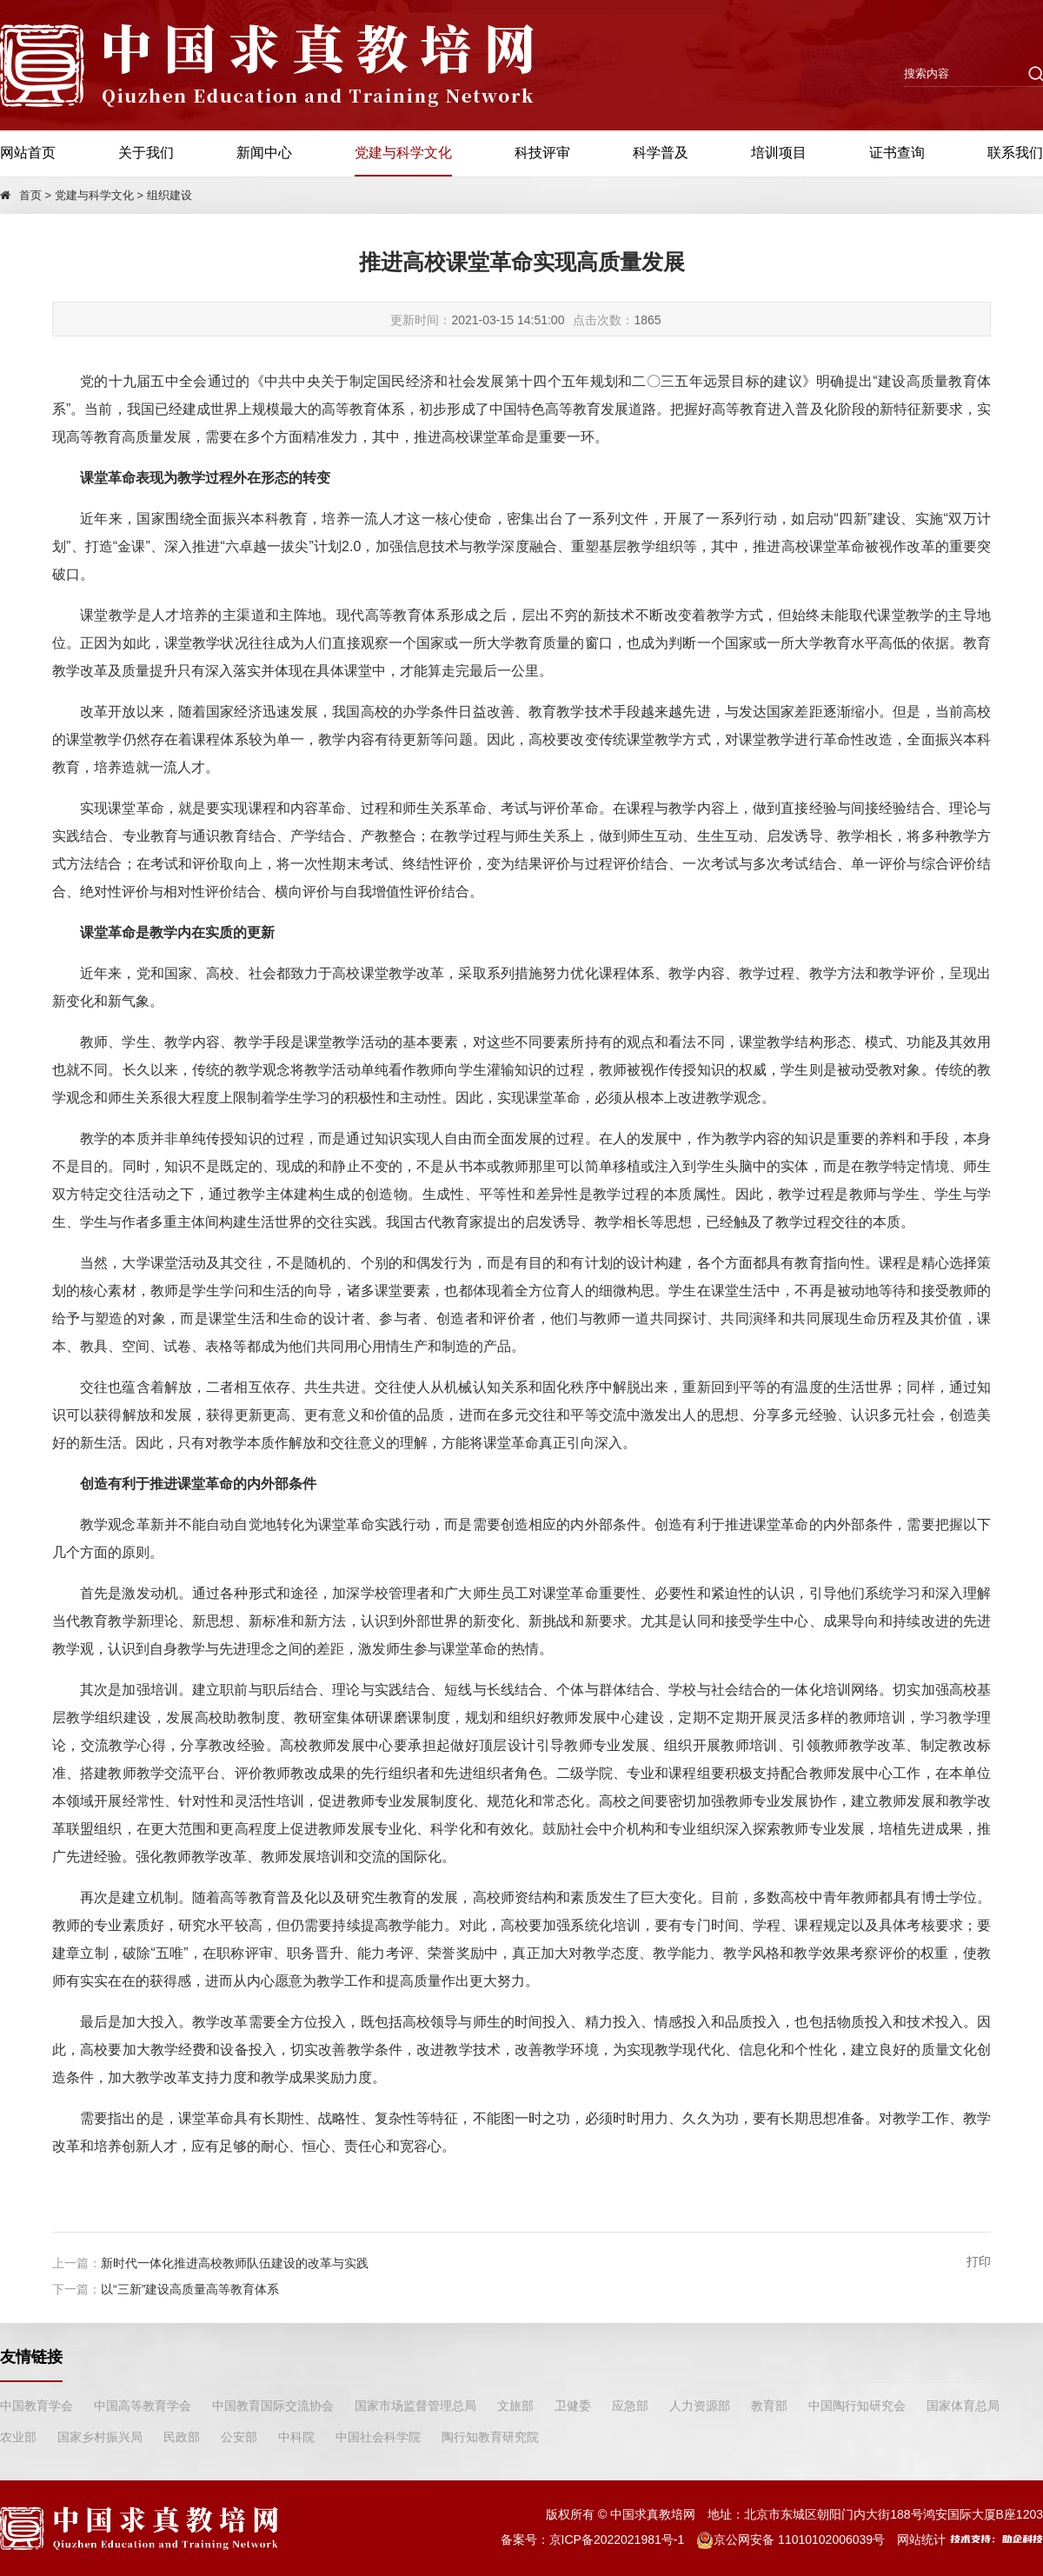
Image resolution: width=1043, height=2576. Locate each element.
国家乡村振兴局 (100, 2437)
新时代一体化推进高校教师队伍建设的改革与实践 (235, 2263)
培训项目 (779, 152)
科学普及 (660, 152)
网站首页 (28, 152)
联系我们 (1015, 152)
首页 (30, 195)
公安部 (239, 2437)
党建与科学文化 (403, 152)
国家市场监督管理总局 (415, 2406)
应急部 (630, 2406)
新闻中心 (264, 152)
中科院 (296, 2437)
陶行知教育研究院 (490, 2437)
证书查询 (897, 152)
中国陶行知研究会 (857, 2406)
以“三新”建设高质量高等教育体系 (190, 2289)
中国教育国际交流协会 (273, 2406)
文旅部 (515, 2406)
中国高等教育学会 (142, 2406)
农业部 (18, 2437)
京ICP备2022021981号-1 (617, 2539)
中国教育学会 (36, 2406)
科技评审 (542, 152)
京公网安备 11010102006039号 (790, 2539)
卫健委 (573, 2406)
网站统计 (921, 2539)
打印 (979, 2261)
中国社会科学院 (378, 2437)
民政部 (181, 2437)
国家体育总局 (963, 2406)
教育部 (769, 2406)
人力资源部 (699, 2406)
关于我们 (146, 152)
